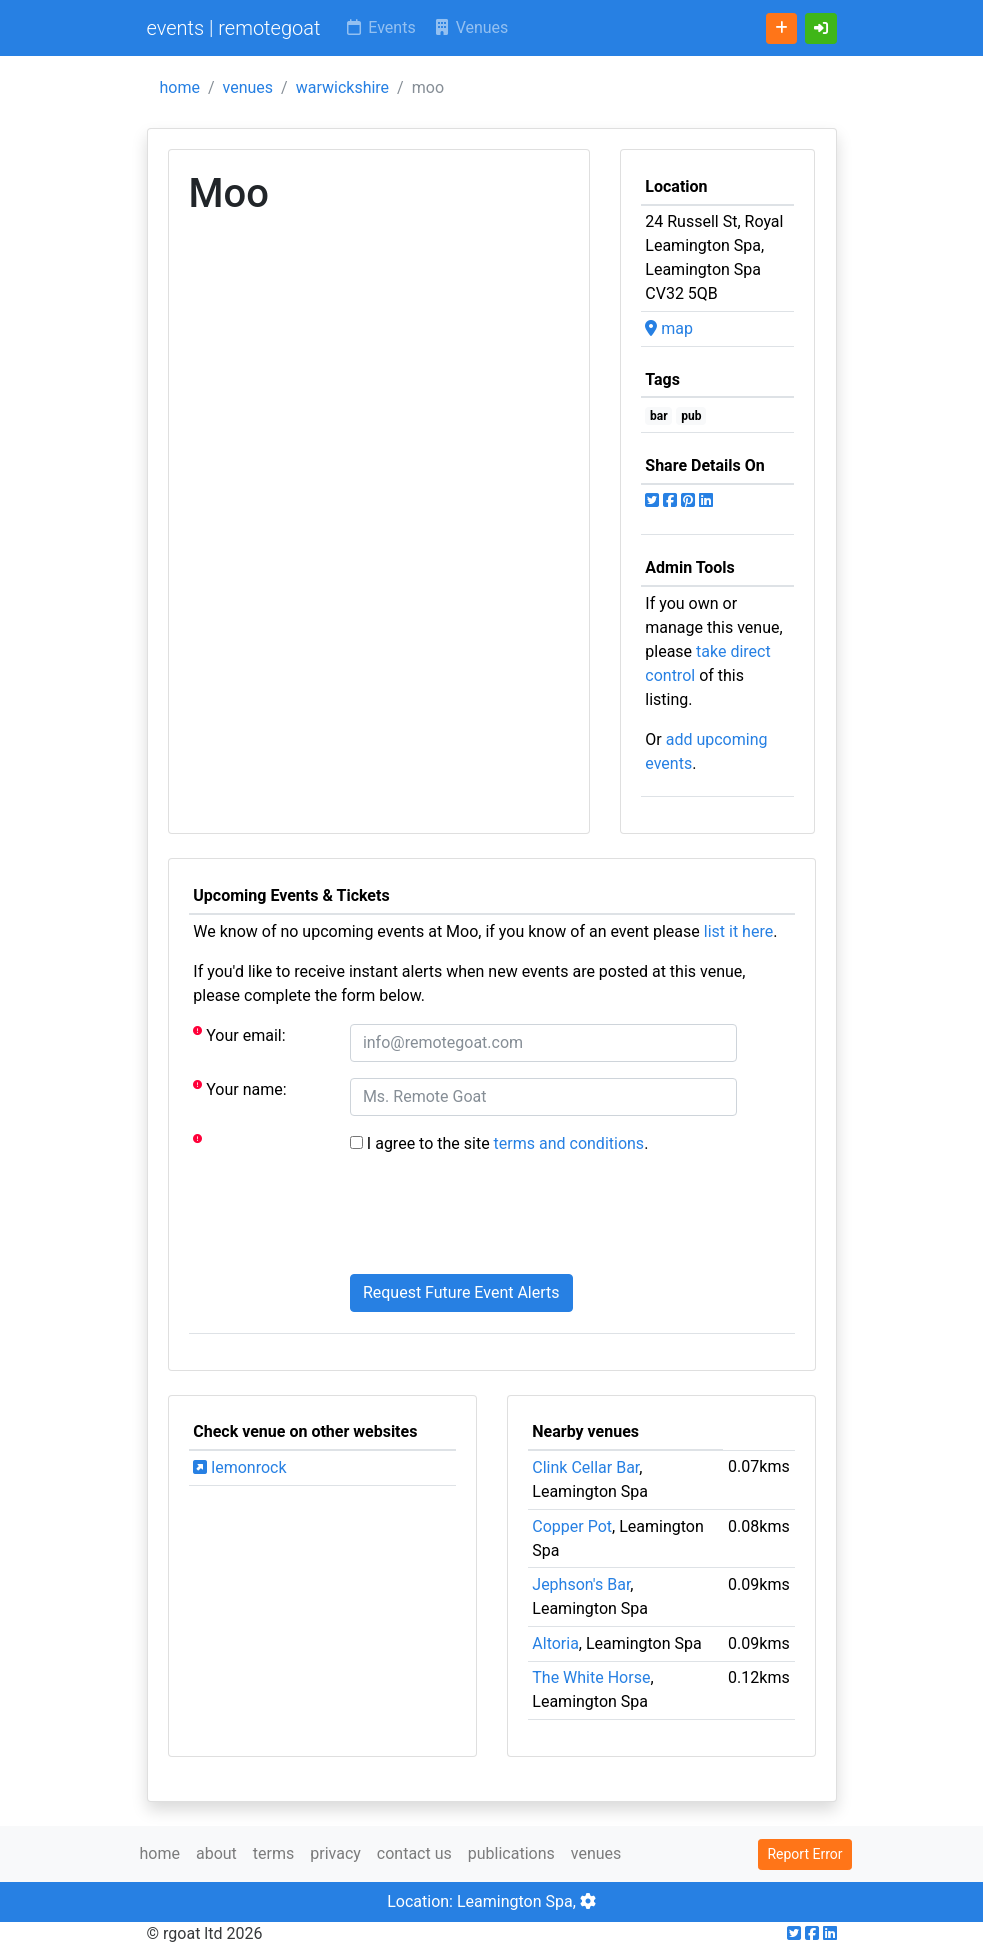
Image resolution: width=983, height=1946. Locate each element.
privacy (335, 1853)
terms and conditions (569, 1143)
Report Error (804, 1854)
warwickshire (342, 87)
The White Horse (591, 1677)
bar (659, 416)
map (669, 328)
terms (273, 1853)
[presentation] (502, 1219)
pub (691, 416)
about (216, 1853)
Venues (470, 27)
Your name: (239, 1088)
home (180, 87)
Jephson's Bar (581, 1584)
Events (379, 27)
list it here (738, 931)
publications (511, 1853)
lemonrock (239, 1467)
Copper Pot (572, 1526)
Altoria (555, 1643)
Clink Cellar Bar (585, 1467)
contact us (414, 1853)
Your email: (239, 1034)
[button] (821, 28)
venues (248, 87)
